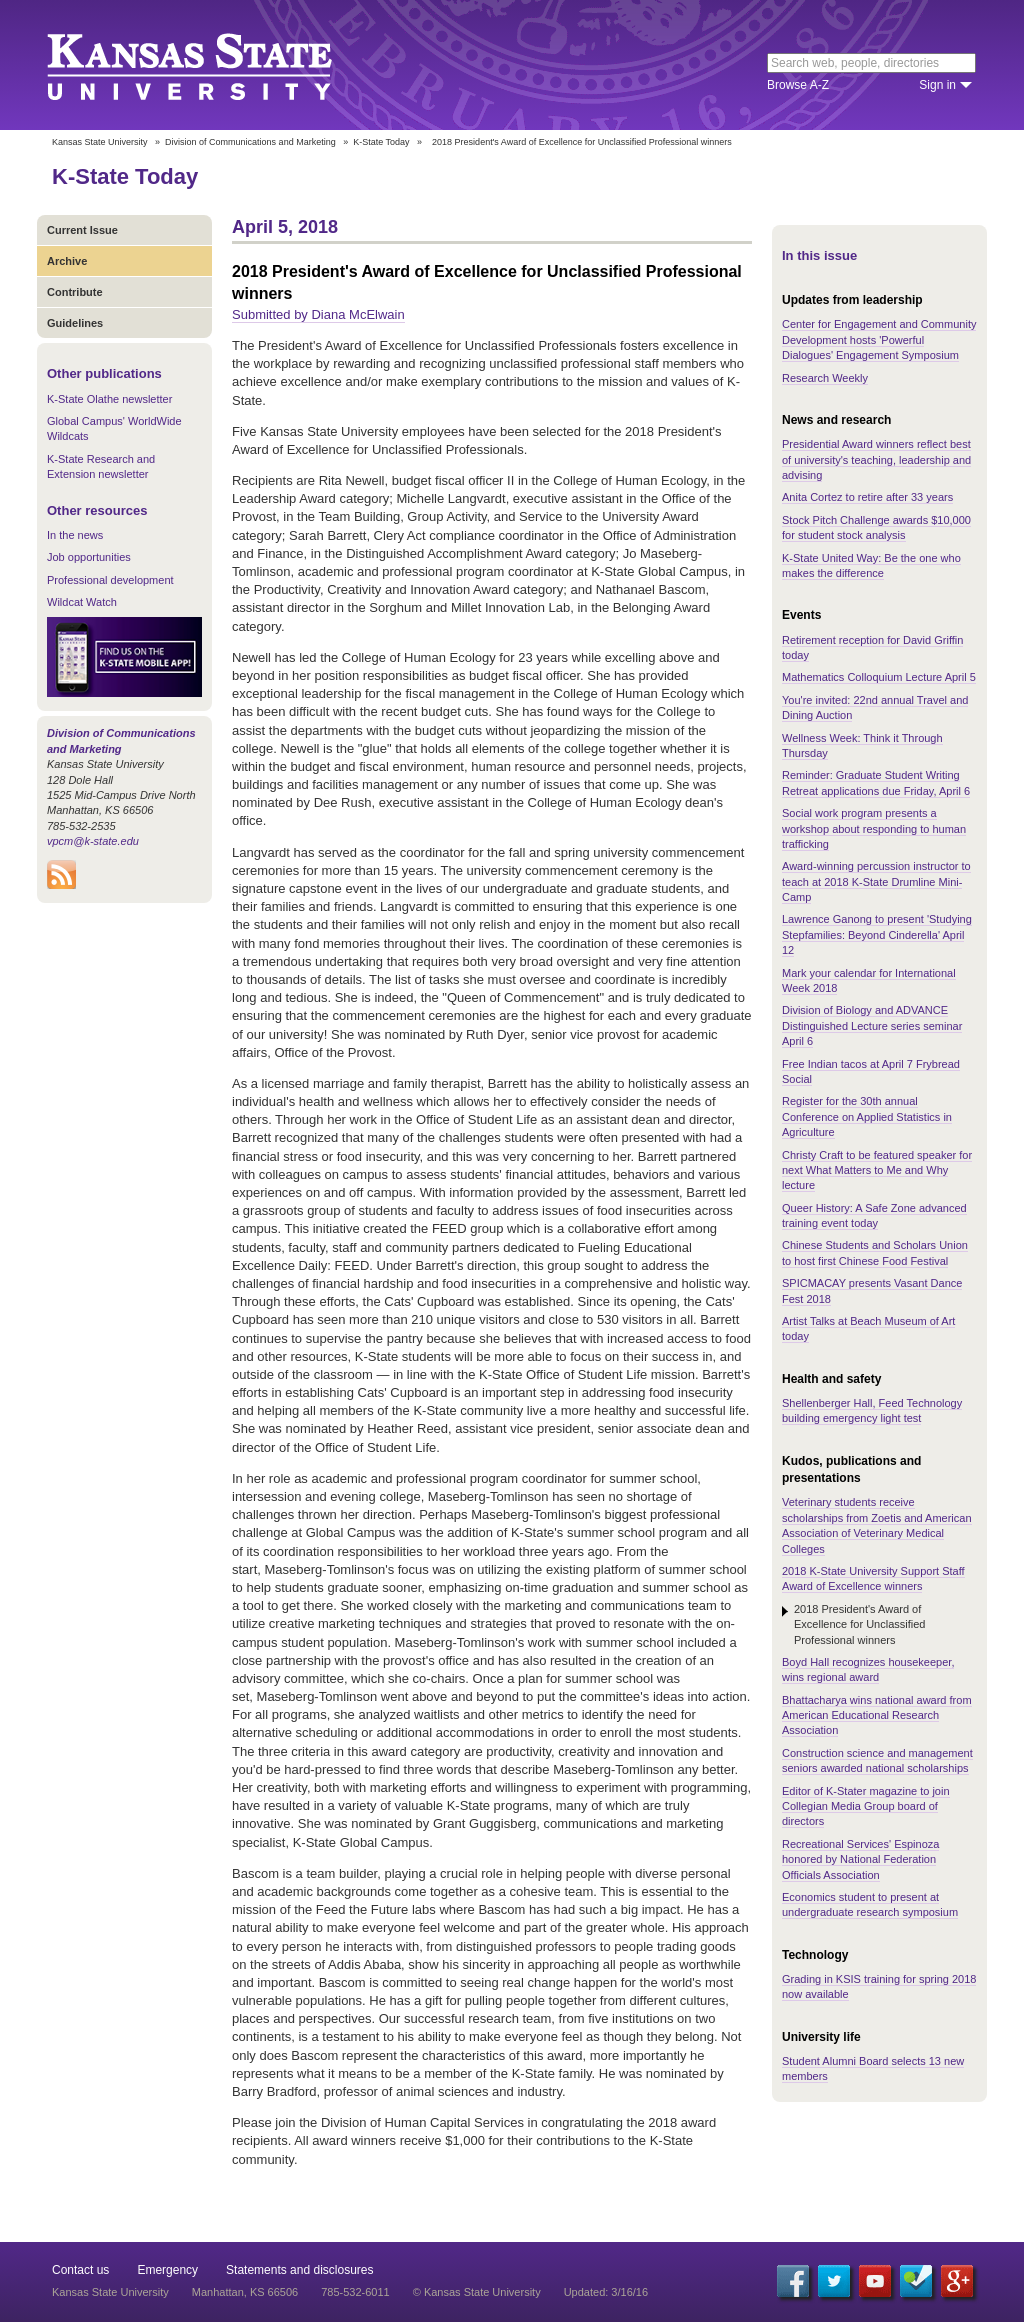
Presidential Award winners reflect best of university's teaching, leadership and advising (876, 459)
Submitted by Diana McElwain (318, 314)
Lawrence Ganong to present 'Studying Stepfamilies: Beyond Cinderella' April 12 (877, 934)
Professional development (110, 580)
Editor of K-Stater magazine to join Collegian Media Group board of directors (866, 1806)
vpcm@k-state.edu (93, 841)
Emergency (167, 2270)
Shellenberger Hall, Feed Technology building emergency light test (872, 1410)
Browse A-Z (798, 85)
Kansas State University (214, 65)
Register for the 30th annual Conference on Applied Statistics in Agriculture (867, 1116)
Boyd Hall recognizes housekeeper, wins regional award (868, 1669)
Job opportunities (89, 557)
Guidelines (75, 323)
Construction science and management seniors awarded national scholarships (877, 1760)
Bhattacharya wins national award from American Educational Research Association (877, 1715)
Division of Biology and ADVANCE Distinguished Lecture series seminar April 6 (872, 1025)
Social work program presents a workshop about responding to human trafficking (874, 828)
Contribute (75, 292)
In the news (75, 535)
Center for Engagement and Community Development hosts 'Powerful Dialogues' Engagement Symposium (879, 339)
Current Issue (82, 230)
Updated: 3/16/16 (606, 2292)
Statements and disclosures (299, 2270)
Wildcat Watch (82, 602)
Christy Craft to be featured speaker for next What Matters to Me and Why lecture (877, 1170)
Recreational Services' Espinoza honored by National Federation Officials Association (860, 1859)
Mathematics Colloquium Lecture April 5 (879, 677)
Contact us (80, 2270)
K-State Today (381, 142)
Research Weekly (825, 378)
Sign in (937, 85)
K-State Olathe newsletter (109, 399)
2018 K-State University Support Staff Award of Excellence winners (873, 1578)
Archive (67, 261)
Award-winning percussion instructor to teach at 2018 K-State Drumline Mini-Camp (876, 881)
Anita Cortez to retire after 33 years (867, 497)
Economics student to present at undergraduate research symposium (870, 1904)
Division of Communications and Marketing (250, 142)
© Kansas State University (477, 2292)
